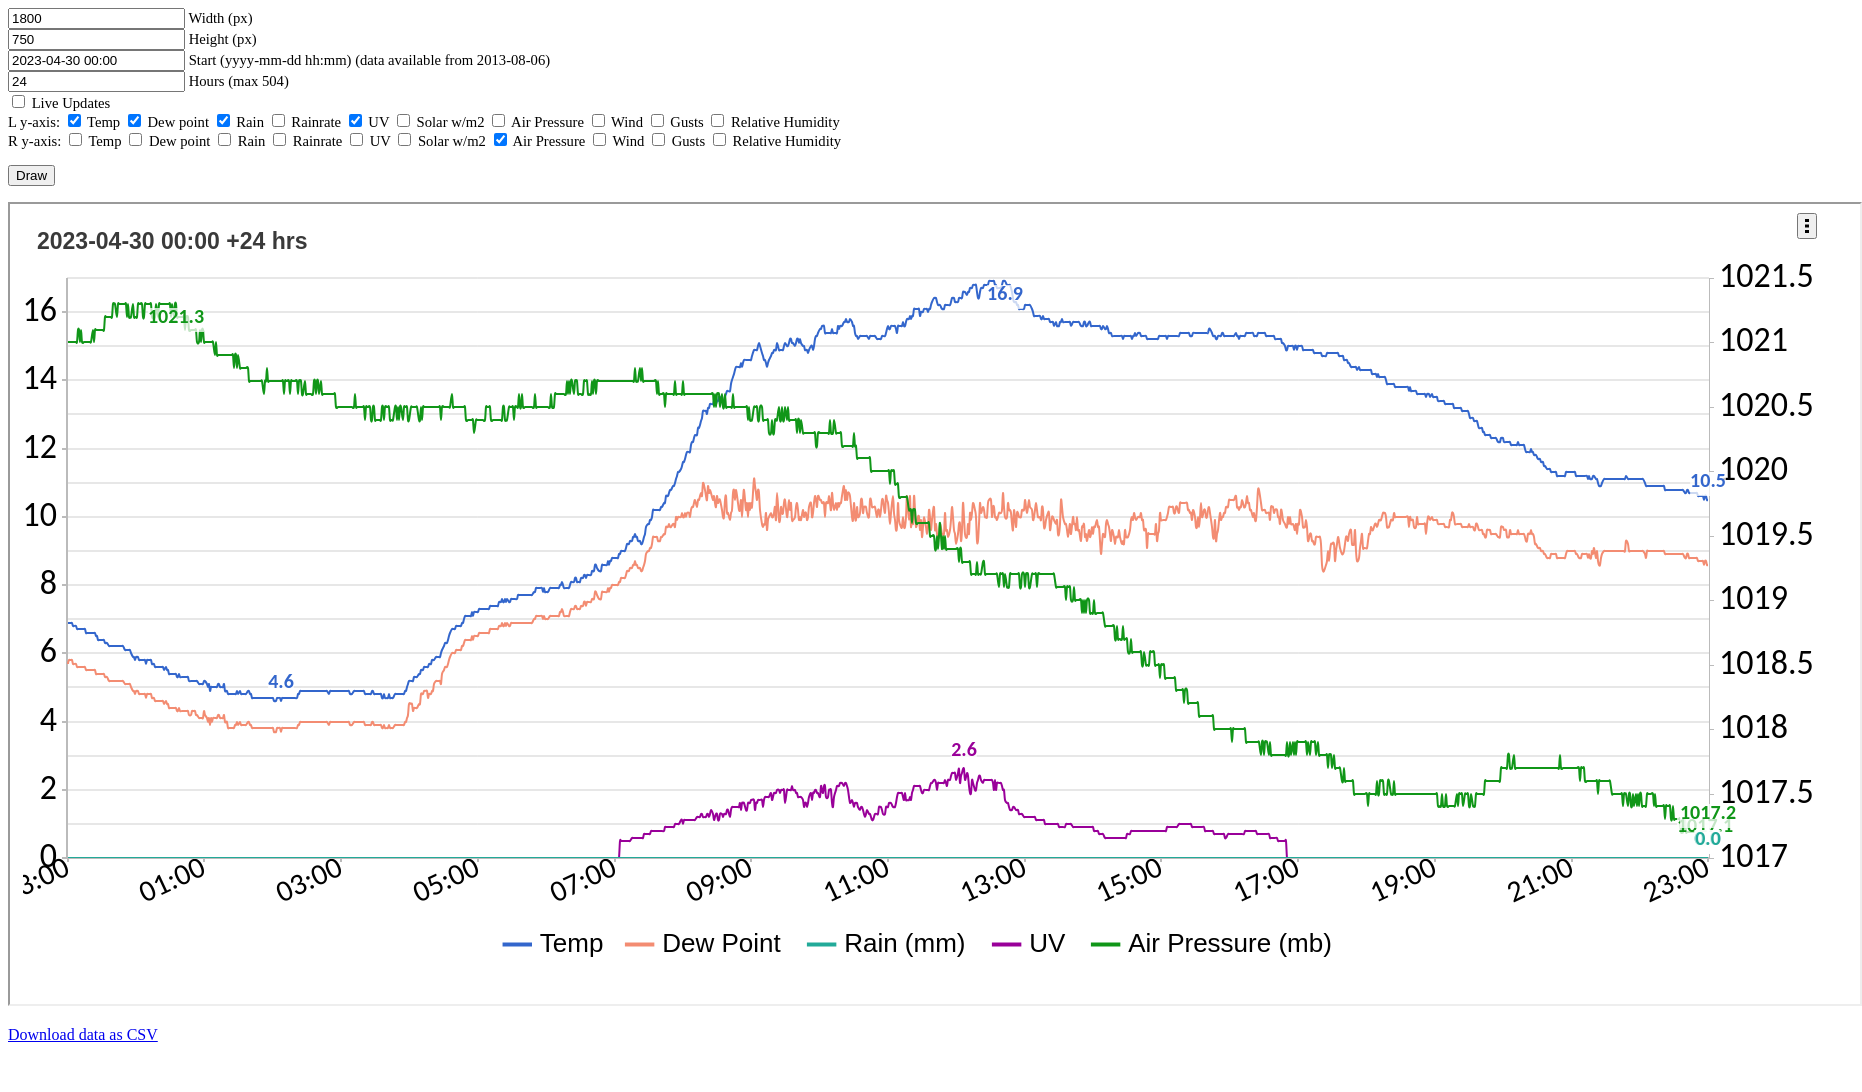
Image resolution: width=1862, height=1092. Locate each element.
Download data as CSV (83, 1034)
